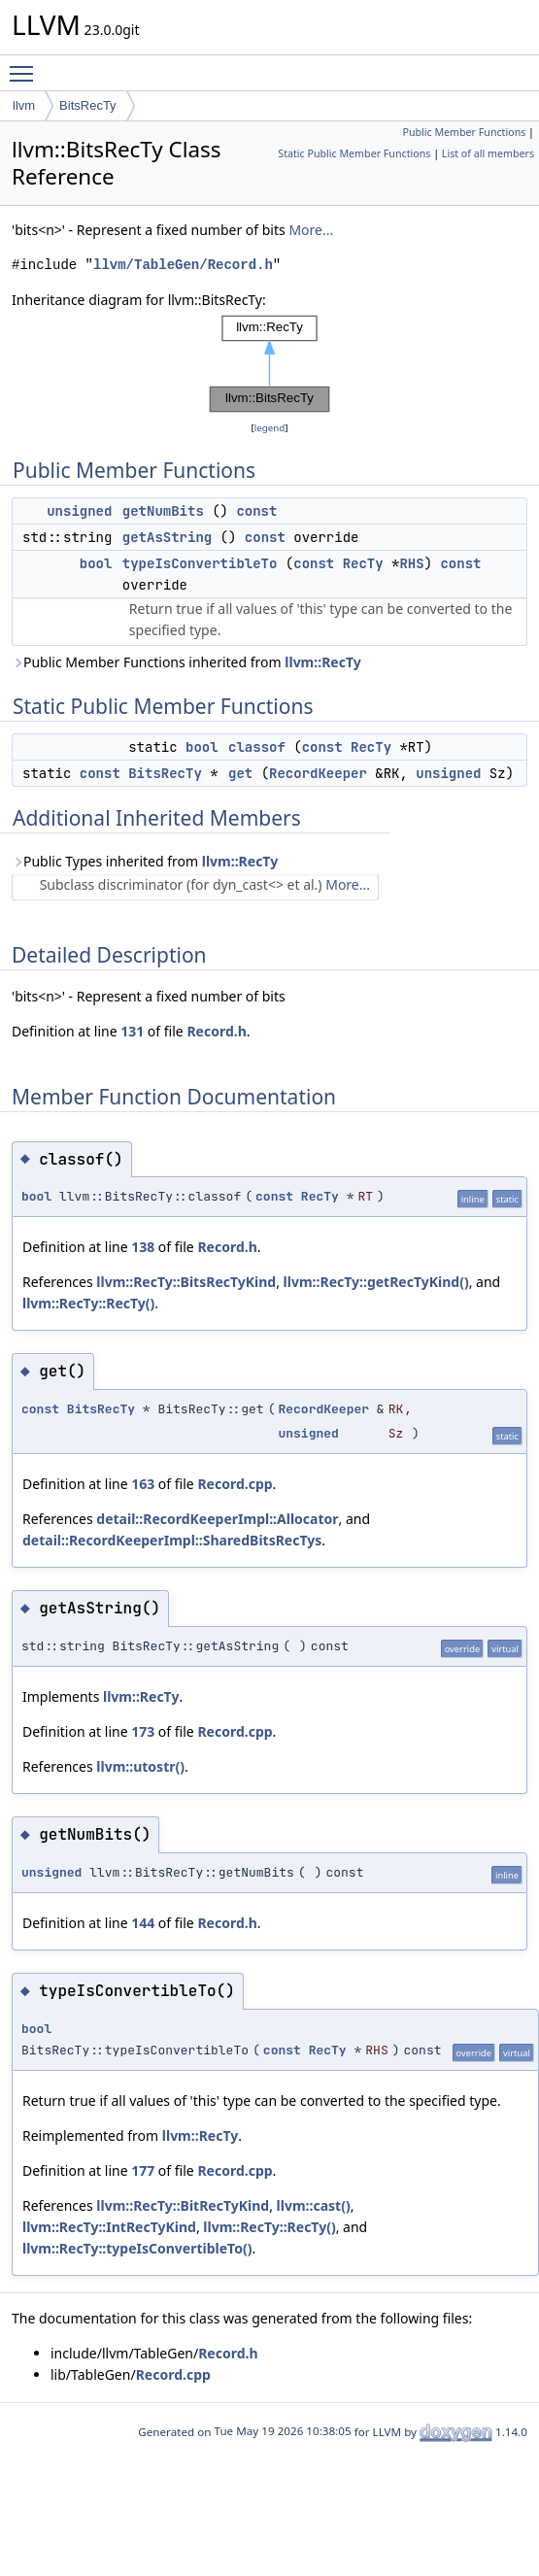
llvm (24, 105)
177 (142, 2170)
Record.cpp (234, 1483)
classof (257, 747)
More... (310, 229)
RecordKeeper (318, 773)
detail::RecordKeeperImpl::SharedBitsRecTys (171, 1540)
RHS (411, 563)
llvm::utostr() (140, 1766)
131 (132, 1031)
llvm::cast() (314, 2205)
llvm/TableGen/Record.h (183, 264)
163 (142, 1483)
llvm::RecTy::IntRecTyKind (109, 2227)
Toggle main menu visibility (26, 65)
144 (142, 1923)
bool (96, 563)
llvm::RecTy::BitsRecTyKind (186, 1281)
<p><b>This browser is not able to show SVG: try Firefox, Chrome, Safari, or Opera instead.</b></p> (270, 364)
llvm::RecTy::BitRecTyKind (182, 2205)
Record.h (216, 1031)
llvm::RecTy (322, 662)
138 (142, 1246)
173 (142, 1731)
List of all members (488, 153)
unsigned (79, 511)
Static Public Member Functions (354, 153)
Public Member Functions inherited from (186, 662)
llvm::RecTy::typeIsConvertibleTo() (137, 2248)
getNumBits (163, 511)
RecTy (363, 563)
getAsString (167, 537)
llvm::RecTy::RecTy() (88, 1303)
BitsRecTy (88, 105)
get (240, 773)
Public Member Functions (463, 132)
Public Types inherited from (145, 861)
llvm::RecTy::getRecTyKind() (376, 1281)
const (256, 511)
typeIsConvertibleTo (200, 563)
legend (270, 428)
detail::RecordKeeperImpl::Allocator (217, 1518)
